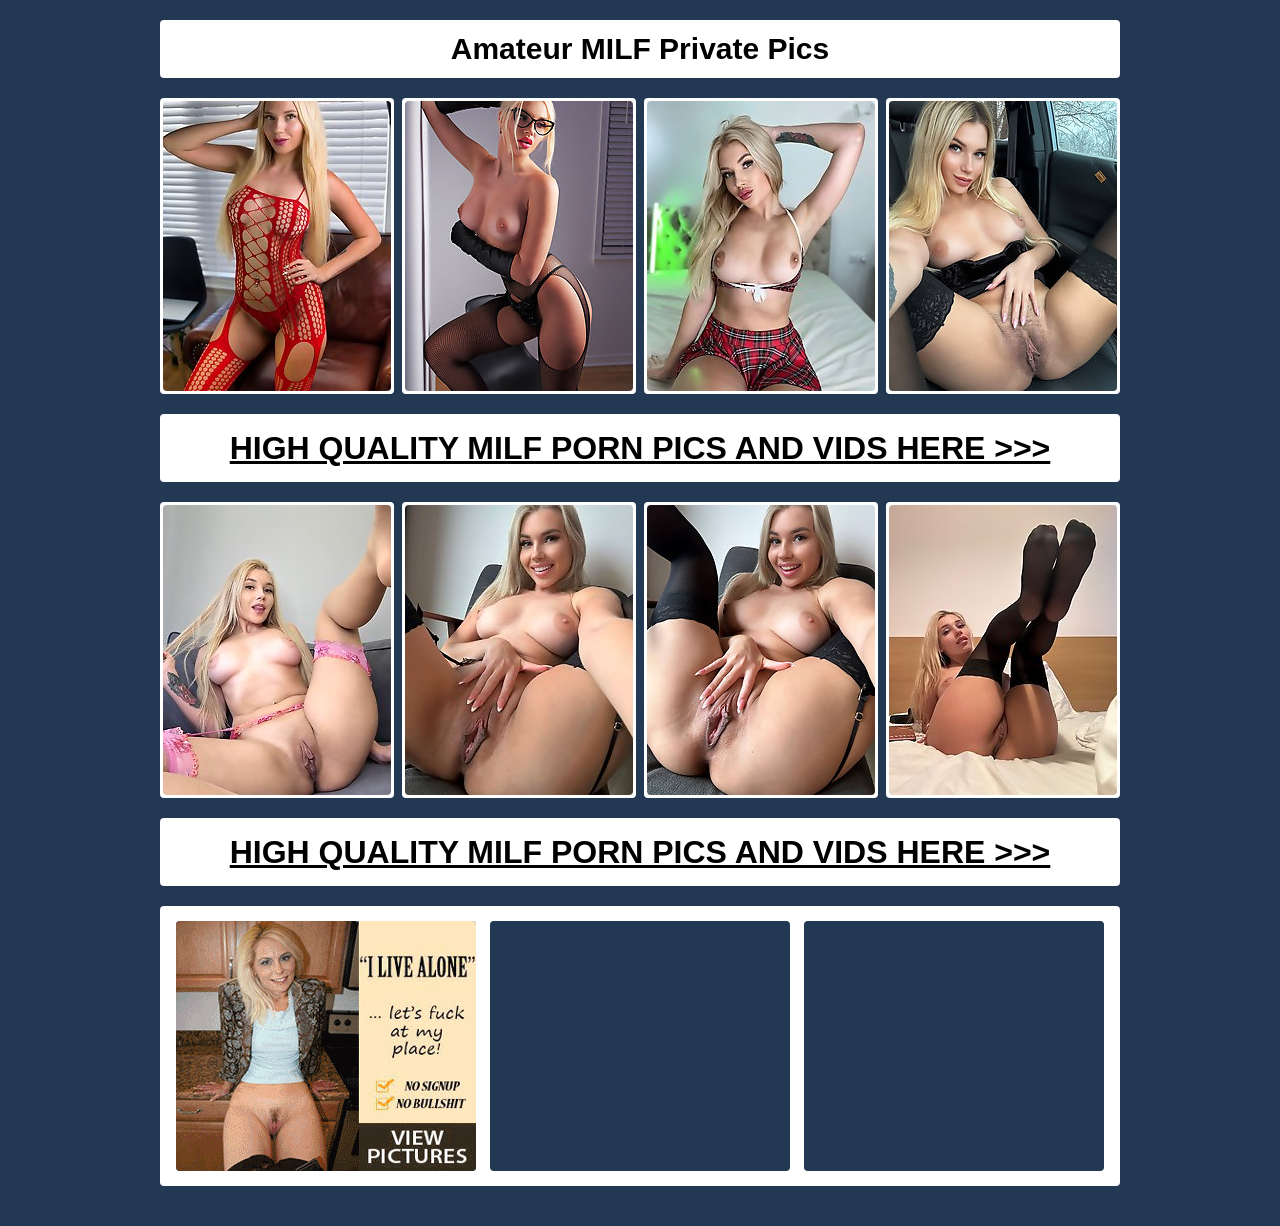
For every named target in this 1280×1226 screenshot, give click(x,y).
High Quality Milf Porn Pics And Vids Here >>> (640, 448)
